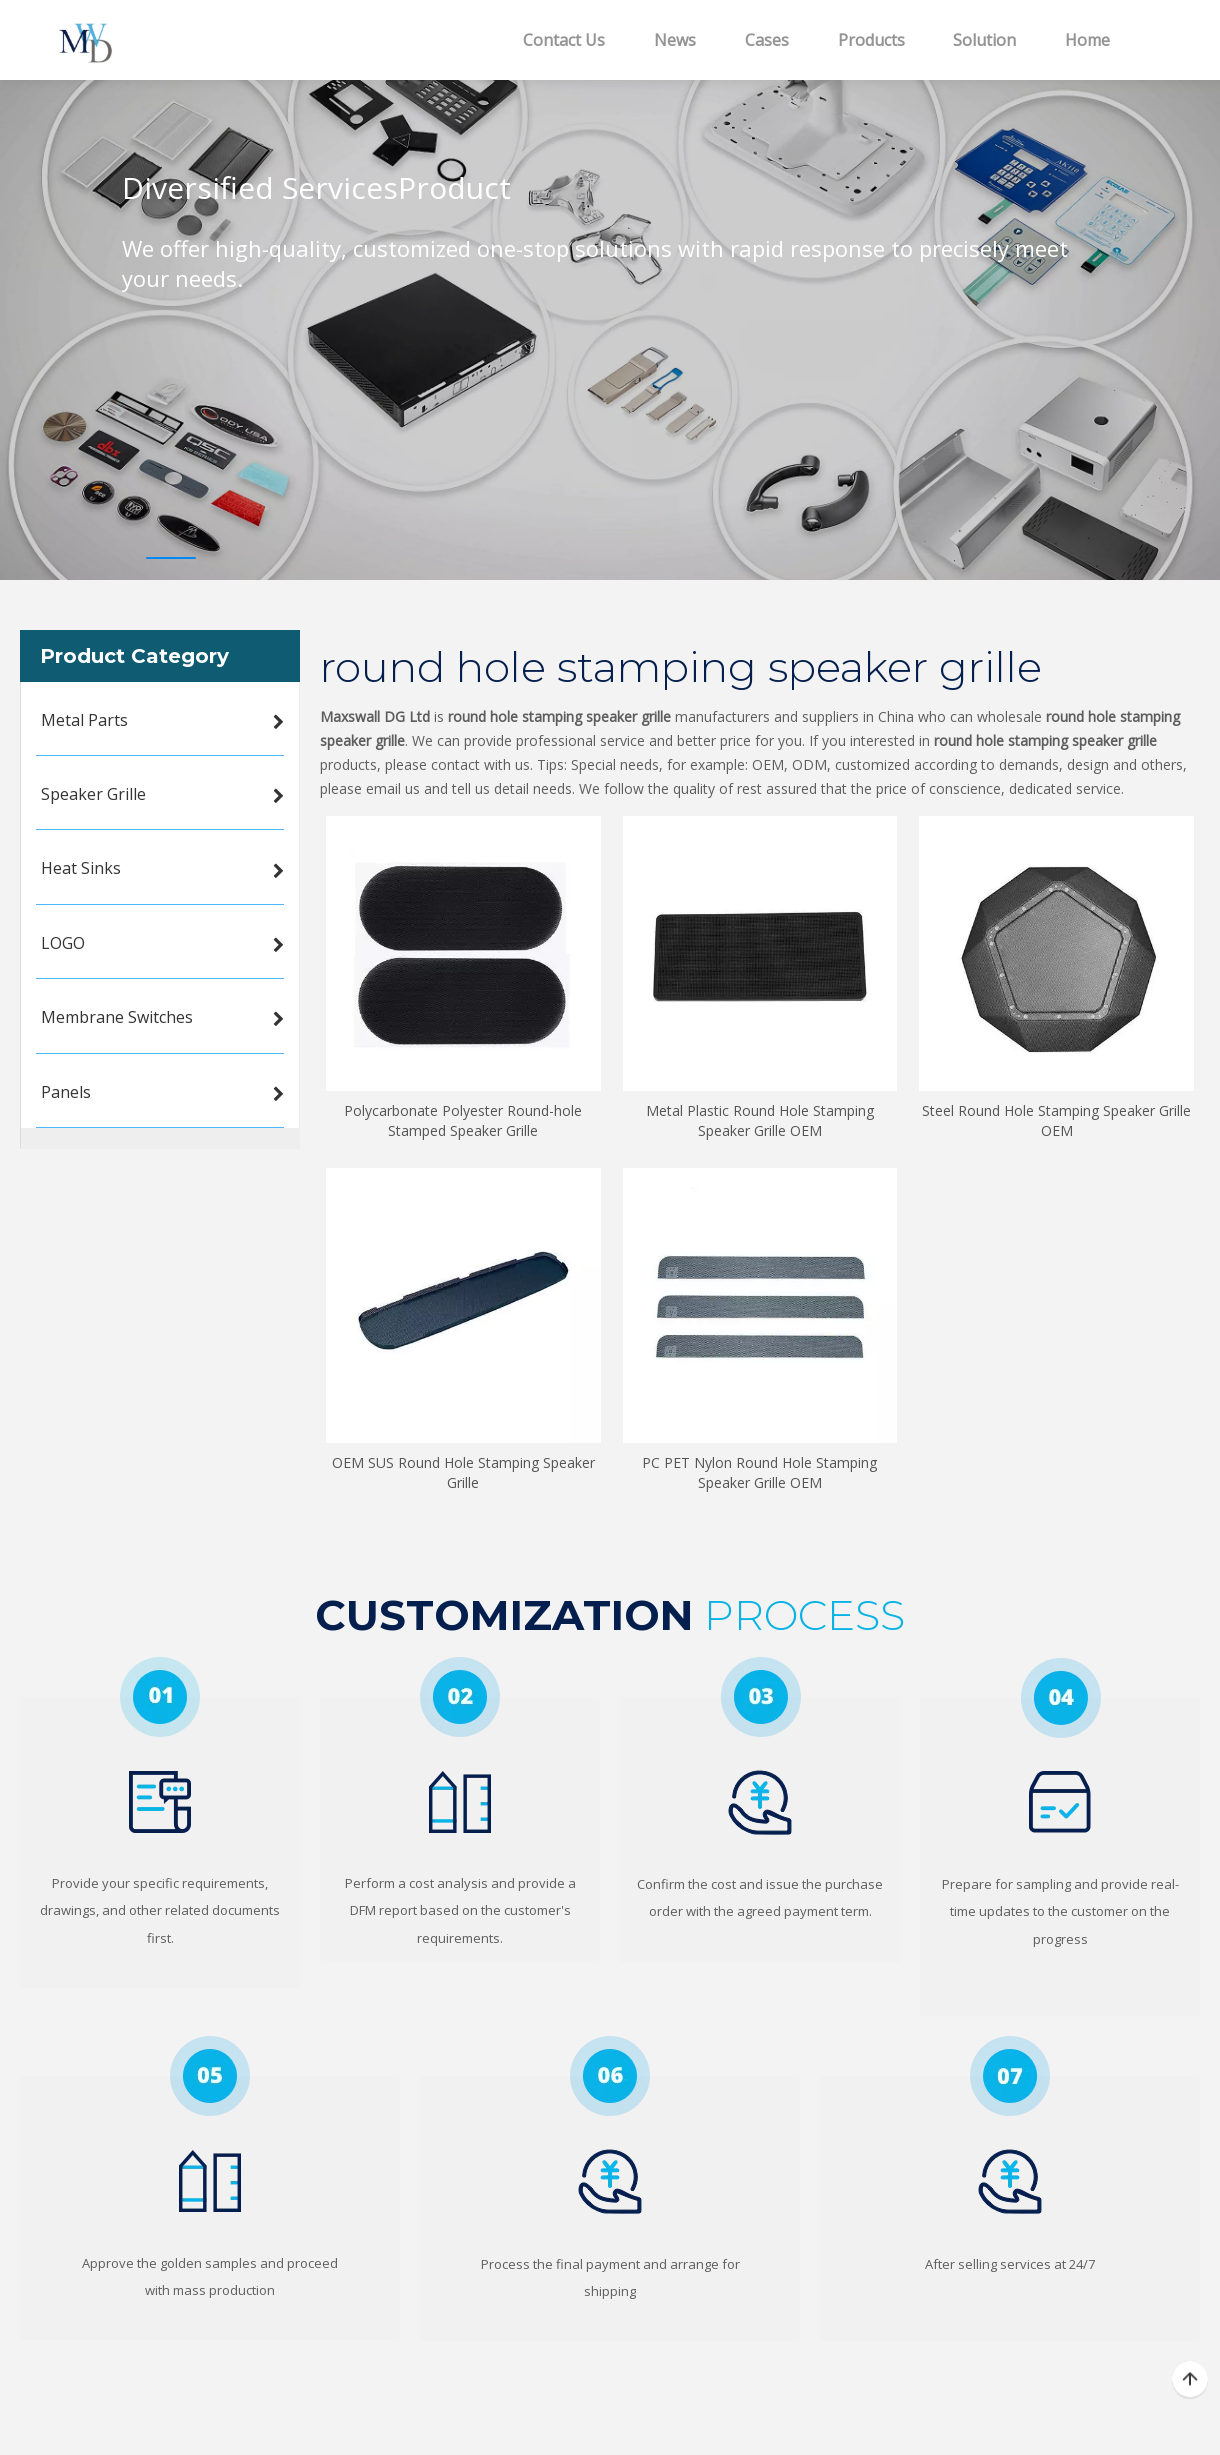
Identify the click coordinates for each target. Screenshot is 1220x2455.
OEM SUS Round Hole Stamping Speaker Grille (463, 1472)
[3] (760, 1697)
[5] (210, 2076)
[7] (1010, 2076)
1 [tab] (171, 558)
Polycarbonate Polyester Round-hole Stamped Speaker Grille (463, 1120)
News (675, 40)
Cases (767, 40)
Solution (984, 40)
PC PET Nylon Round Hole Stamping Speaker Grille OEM (759, 1472)
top (1190, 2380)
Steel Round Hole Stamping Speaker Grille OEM (1056, 1120)
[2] (460, 1697)
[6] (610, 2076)
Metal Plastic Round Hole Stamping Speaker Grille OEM (760, 1120)
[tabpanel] (610, 305)
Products (871, 40)
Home (1087, 40)
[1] (160, 1697)
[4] (1060, 1697)
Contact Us (564, 40)
